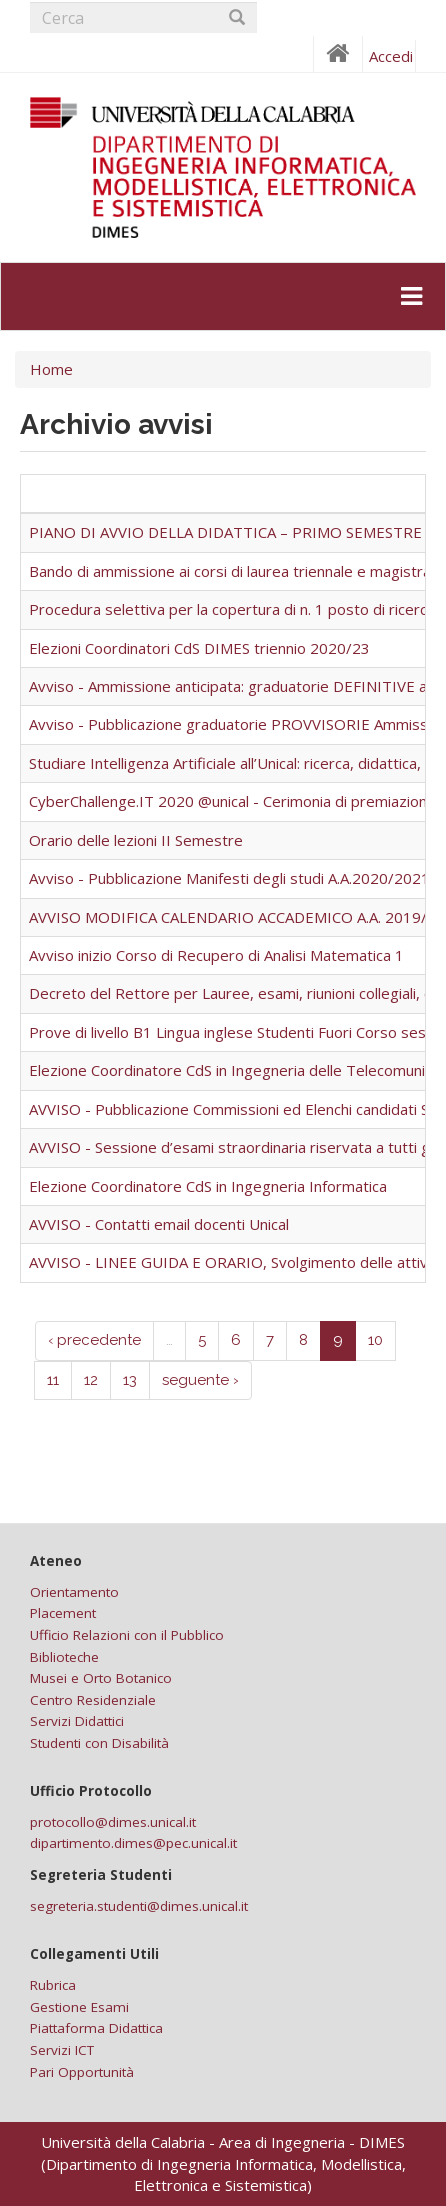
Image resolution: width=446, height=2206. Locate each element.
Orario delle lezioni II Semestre (136, 840)
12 (91, 1380)
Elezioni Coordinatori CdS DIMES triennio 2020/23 (199, 648)
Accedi (391, 56)
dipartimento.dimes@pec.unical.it (133, 1843)
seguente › (200, 1380)
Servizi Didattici (77, 1721)
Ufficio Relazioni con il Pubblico (127, 1635)
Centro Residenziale (93, 1700)
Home (51, 369)
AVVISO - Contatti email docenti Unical (159, 1224)
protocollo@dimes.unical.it (113, 1822)
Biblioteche (64, 1657)
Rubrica (53, 1985)
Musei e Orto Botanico (101, 1678)
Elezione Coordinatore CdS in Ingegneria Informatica (208, 1186)
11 (53, 1380)
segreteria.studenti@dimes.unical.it (139, 1906)
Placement (63, 1613)
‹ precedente (94, 1340)
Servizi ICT (62, 2050)
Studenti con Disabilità (99, 1743)
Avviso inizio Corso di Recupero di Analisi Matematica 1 (216, 955)
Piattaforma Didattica (96, 2028)
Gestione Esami (79, 2007)
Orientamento (74, 1592)
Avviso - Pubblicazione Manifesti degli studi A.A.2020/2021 (229, 878)
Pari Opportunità (82, 2072)
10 (375, 1340)
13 (130, 1380)
